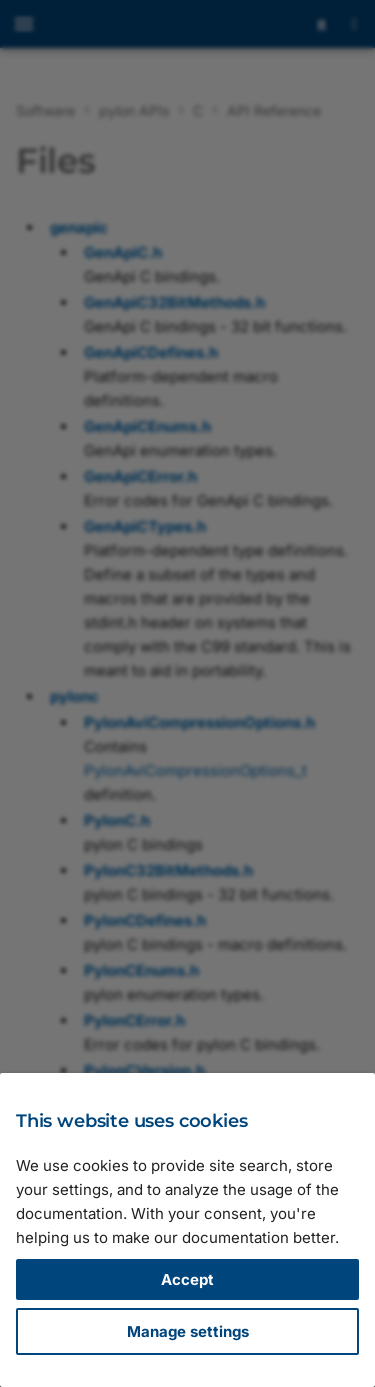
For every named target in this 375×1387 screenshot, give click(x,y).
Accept (187, 1279)
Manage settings (188, 1331)
